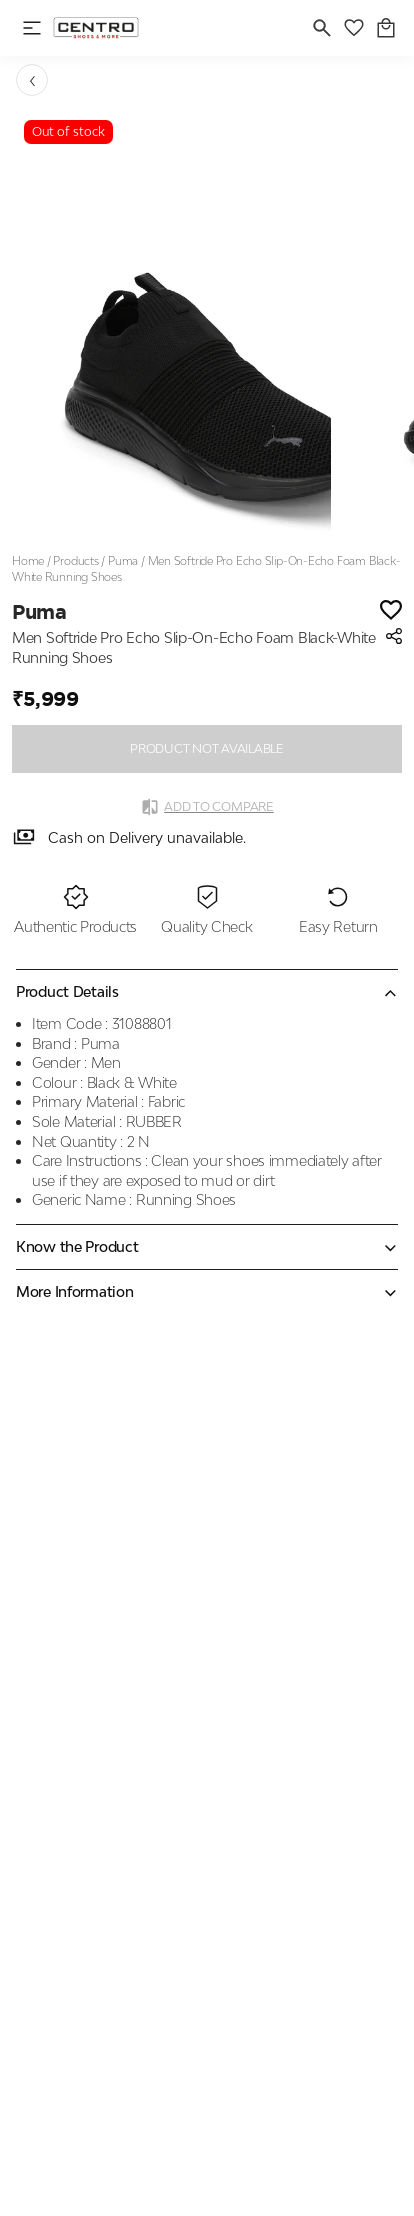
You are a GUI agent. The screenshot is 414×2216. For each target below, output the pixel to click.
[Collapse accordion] (207, 992)
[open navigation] (32, 28)
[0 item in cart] (386, 28)
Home (28, 560)
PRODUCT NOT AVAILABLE (207, 748)
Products (75, 560)
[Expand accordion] (207, 1247)
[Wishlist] (391, 611)
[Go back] (32, 80)
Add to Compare (207, 807)
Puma (123, 560)
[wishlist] (354, 28)
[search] (322, 28)
